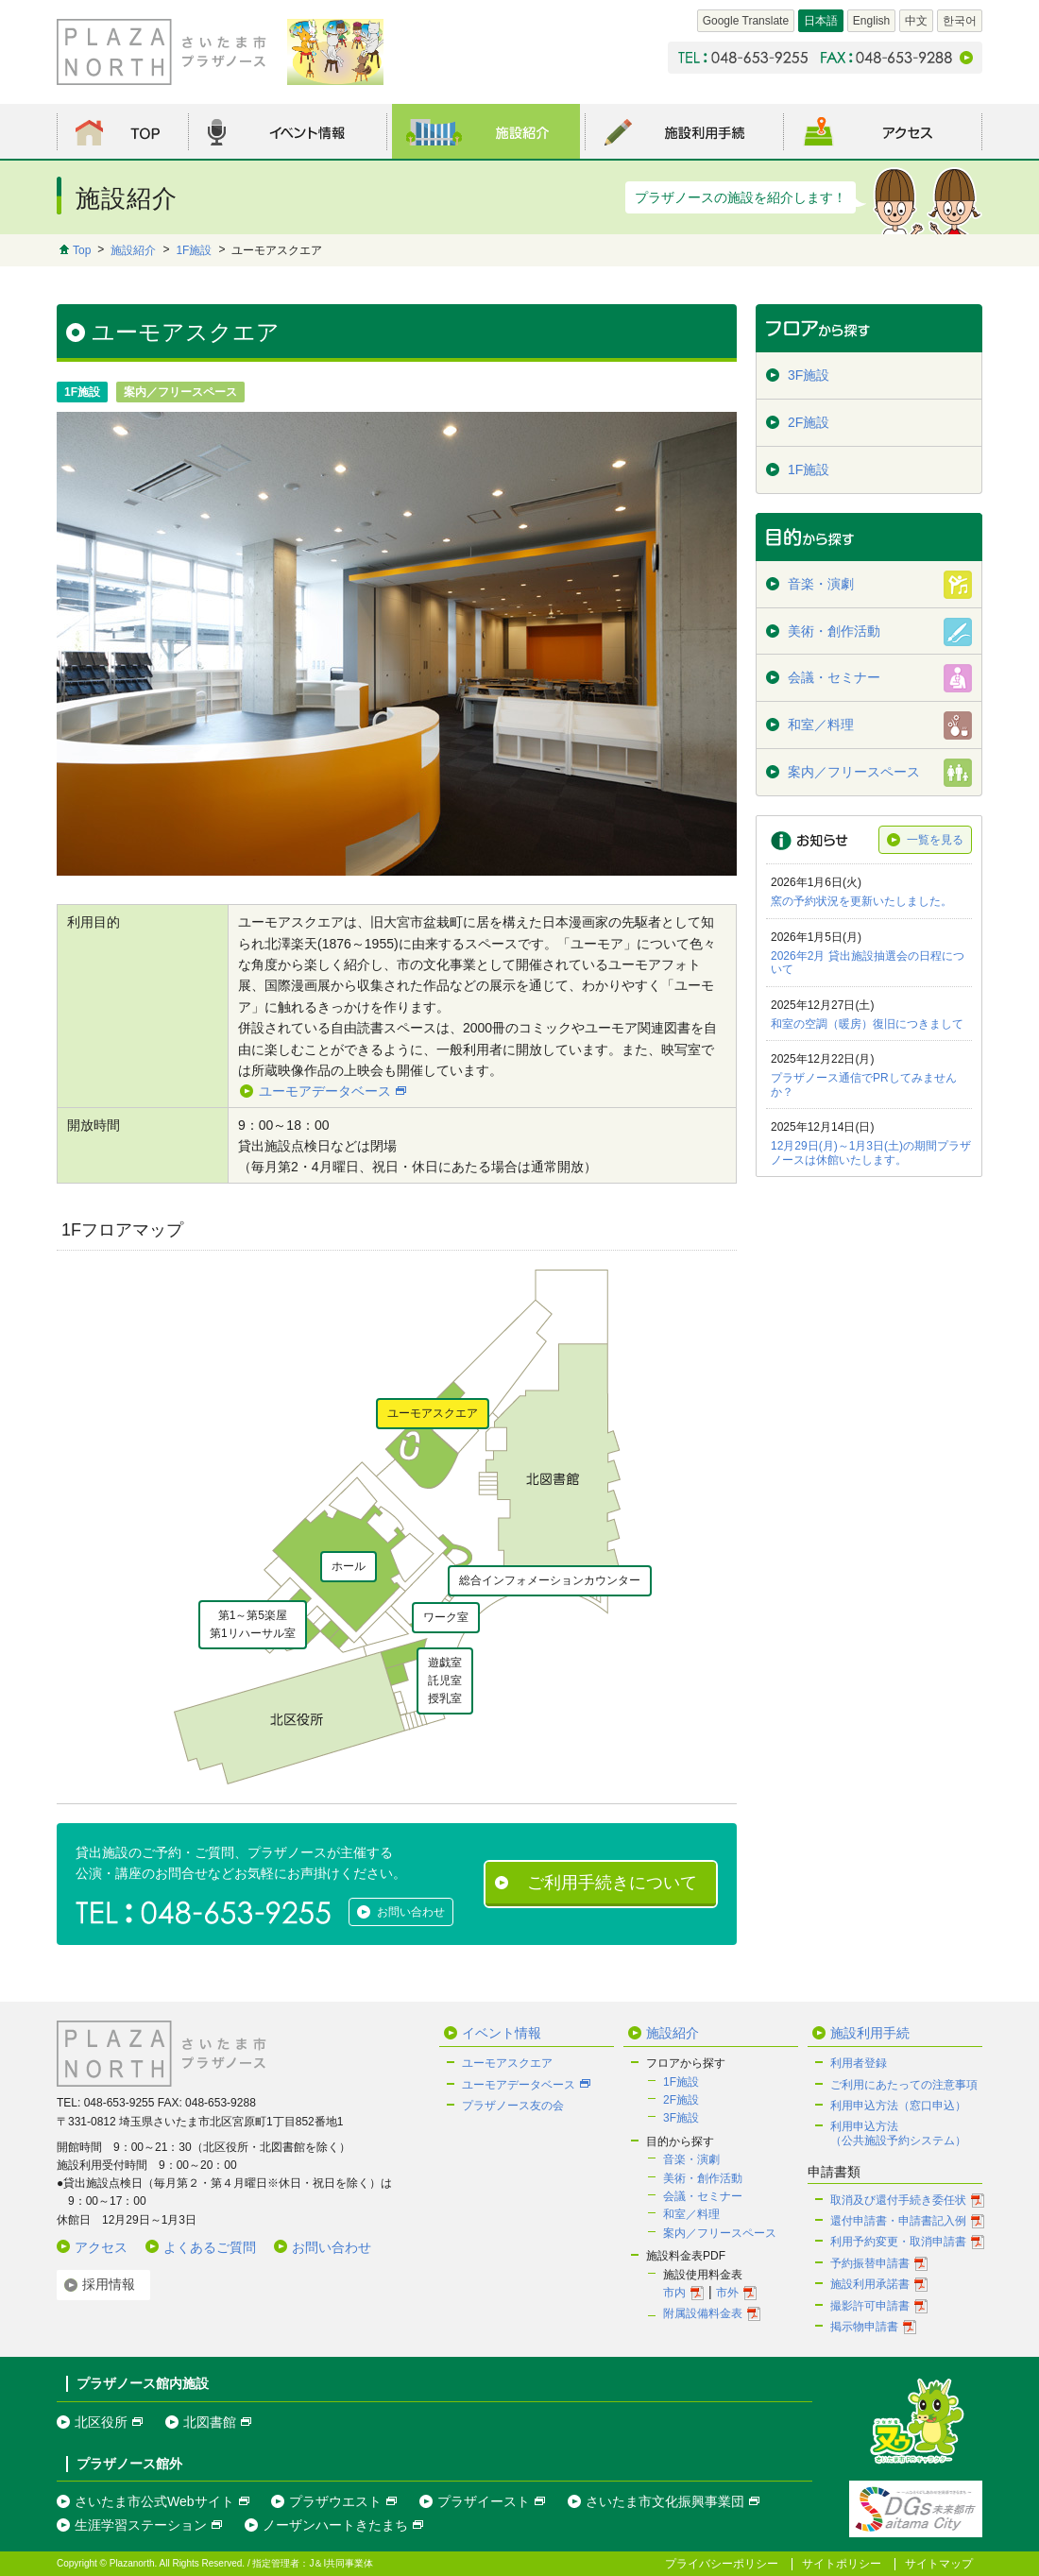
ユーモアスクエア (432, 1413)
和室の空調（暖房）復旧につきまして (867, 1024)
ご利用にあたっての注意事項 (904, 2084)
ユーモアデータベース (325, 1091)
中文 (916, 20)
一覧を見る (935, 839)
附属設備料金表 (702, 2313)
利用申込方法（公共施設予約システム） (898, 2133)
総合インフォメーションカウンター (549, 1580)
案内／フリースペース (719, 2233)
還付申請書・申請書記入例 (898, 2220)
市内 (674, 2292)
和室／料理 (691, 2214)
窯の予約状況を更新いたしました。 (861, 901)
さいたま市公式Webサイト (154, 2501)
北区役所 (101, 2422)
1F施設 (194, 250)
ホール (349, 1566)
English (871, 20)
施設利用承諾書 (870, 2284)
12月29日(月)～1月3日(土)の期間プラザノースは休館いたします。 (871, 1152)
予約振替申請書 (870, 2263)
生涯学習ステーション (141, 2525)
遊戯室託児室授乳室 (445, 1680)
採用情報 (108, 2284)
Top (82, 250)
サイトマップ (939, 2564)
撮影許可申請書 (870, 2305)
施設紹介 (133, 250)
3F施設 (681, 2117)
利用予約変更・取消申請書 (898, 2241)
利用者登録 (858, 2063)
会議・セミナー (702, 2196)
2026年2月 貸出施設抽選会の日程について (867, 962)
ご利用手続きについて (612, 1882)
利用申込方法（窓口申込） (898, 2105)
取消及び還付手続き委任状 (898, 2200)
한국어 (960, 20)
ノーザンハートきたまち (335, 2525)
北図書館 (209, 2422)
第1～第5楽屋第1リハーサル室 (253, 1624)
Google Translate (746, 20)
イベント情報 (501, 2032)
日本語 (821, 20)
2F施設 (681, 2100)
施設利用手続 (870, 2032)
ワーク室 (445, 1617)
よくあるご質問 (209, 2247)
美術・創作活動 (702, 2178)
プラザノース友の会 (513, 2105)
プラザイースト (483, 2501)
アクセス (101, 2247)
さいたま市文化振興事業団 (665, 2501)
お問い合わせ (411, 1912)
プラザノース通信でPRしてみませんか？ (864, 1084)
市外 (727, 2292)
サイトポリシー (841, 2564)
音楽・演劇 (691, 2159)
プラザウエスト (335, 2501)
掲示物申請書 (864, 2326)
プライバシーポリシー (721, 2564)
